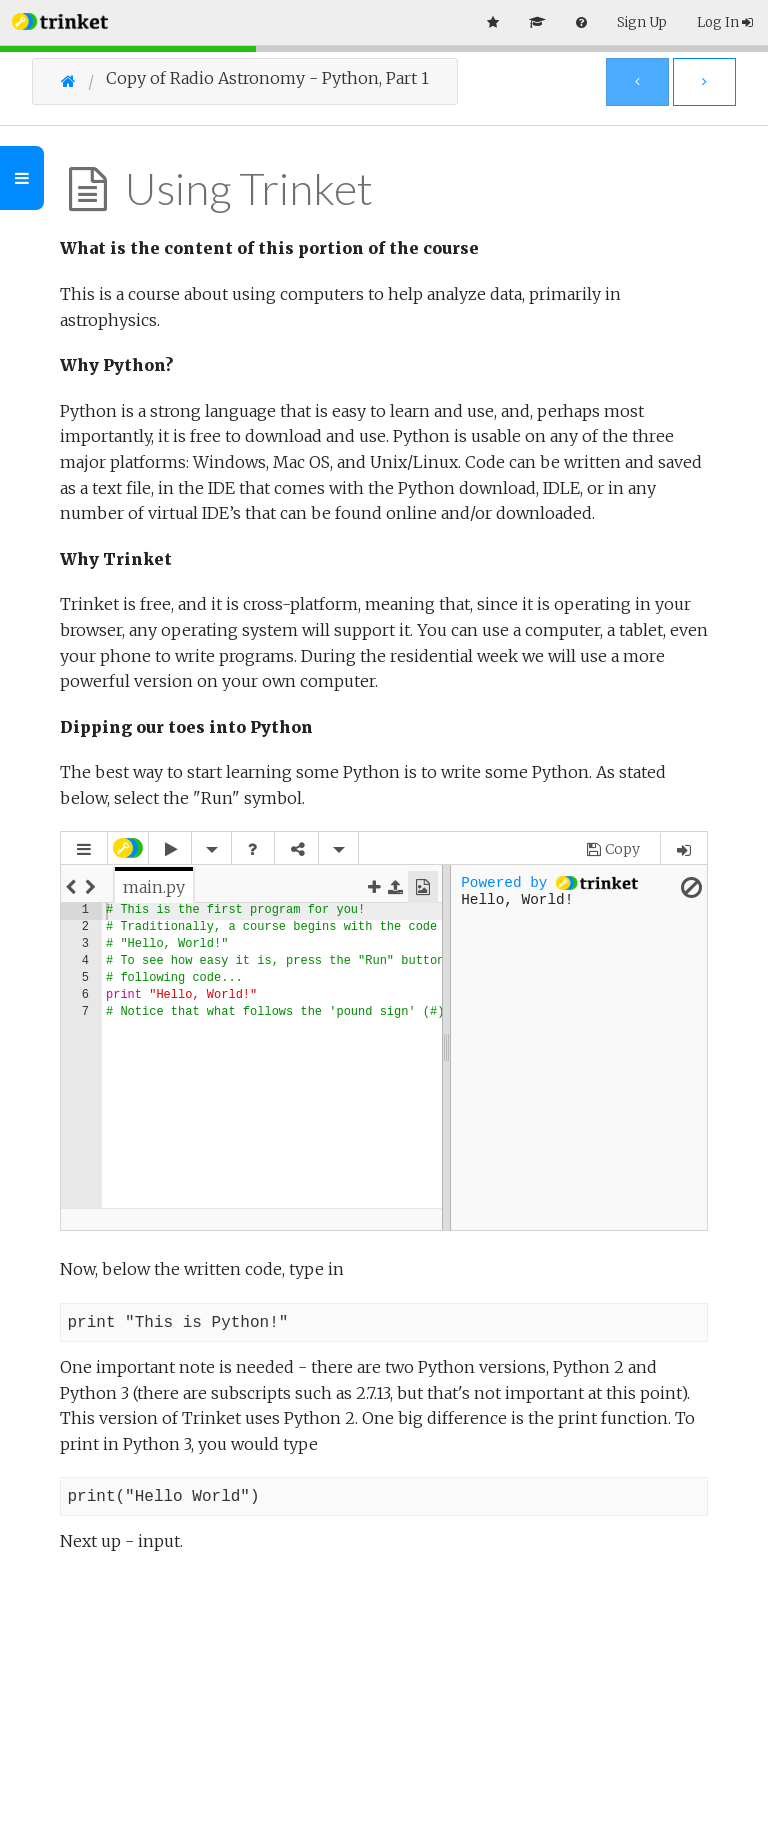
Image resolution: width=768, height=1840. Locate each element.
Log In (725, 22)
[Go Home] (83, 81)
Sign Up (642, 22)
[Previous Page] (637, 82)
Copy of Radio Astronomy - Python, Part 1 (267, 78)
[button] (60, 19)
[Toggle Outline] (22, 178)
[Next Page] (704, 82)
